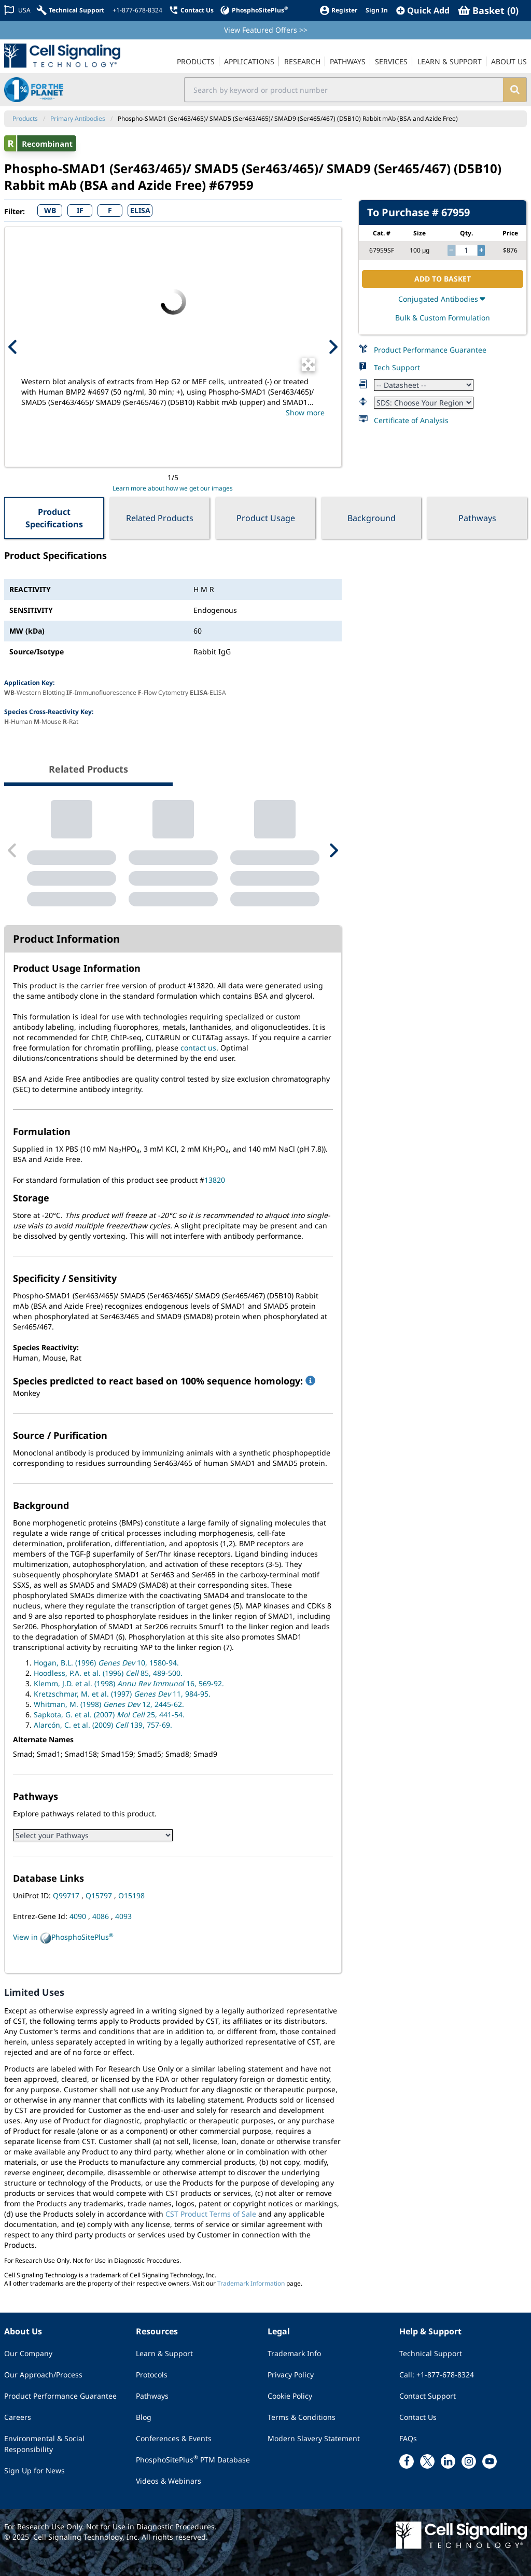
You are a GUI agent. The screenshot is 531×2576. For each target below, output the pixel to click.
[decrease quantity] (451, 250)
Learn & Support (164, 2353)
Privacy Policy (291, 2374)
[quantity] (466, 250)
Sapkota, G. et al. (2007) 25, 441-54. (109, 1714)
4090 (78, 1916)
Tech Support (397, 367)
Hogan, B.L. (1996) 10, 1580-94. (106, 1663)
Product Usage (265, 518)
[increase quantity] (481, 250)
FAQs (408, 2438)
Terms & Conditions (302, 2417)
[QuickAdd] (423, 10)
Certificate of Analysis (411, 420)
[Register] (338, 10)
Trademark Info (294, 2353)
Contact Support (427, 2396)
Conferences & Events (174, 2438)
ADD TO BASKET (442, 279)
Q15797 (100, 1895)
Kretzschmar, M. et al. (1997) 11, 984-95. (122, 1694)
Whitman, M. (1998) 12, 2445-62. (109, 1704)
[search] (514, 90)
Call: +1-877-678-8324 (436, 2374)
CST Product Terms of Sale (210, 2214)
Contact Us (418, 2417)
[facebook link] (406, 2461)
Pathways (477, 518)
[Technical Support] (70, 10)
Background (371, 518)
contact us (198, 1048)
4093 (123, 1916)
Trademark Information (251, 2283)
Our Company (28, 2353)
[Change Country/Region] (17, 10)
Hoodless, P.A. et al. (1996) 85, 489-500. (108, 1673)
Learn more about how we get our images (173, 488)
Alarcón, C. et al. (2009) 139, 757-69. (103, 1725)
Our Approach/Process (43, 2374)
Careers (17, 2417)
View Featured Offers (266, 30)
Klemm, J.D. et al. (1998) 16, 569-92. (129, 1683)
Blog (143, 2417)
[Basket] (488, 10)
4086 (101, 1916)
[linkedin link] (448, 2461)
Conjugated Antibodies (442, 299)
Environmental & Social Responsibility (44, 2443)
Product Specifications (54, 518)
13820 (214, 1180)
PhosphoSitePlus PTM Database (193, 2459)
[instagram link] (469, 2461)
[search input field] (344, 90)
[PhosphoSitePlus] (254, 10)
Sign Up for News (34, 2470)
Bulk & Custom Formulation (442, 318)
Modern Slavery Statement (314, 2438)
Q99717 (67, 1895)
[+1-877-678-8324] (136, 10)
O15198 (131, 1895)
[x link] (427, 2461)
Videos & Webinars (168, 2481)
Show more (305, 412)
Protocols (151, 2374)
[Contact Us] (191, 10)
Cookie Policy (290, 2396)
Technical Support (430, 2353)
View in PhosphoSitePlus (63, 1937)
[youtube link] (489, 2461)
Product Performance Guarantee (430, 350)
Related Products (159, 518)
